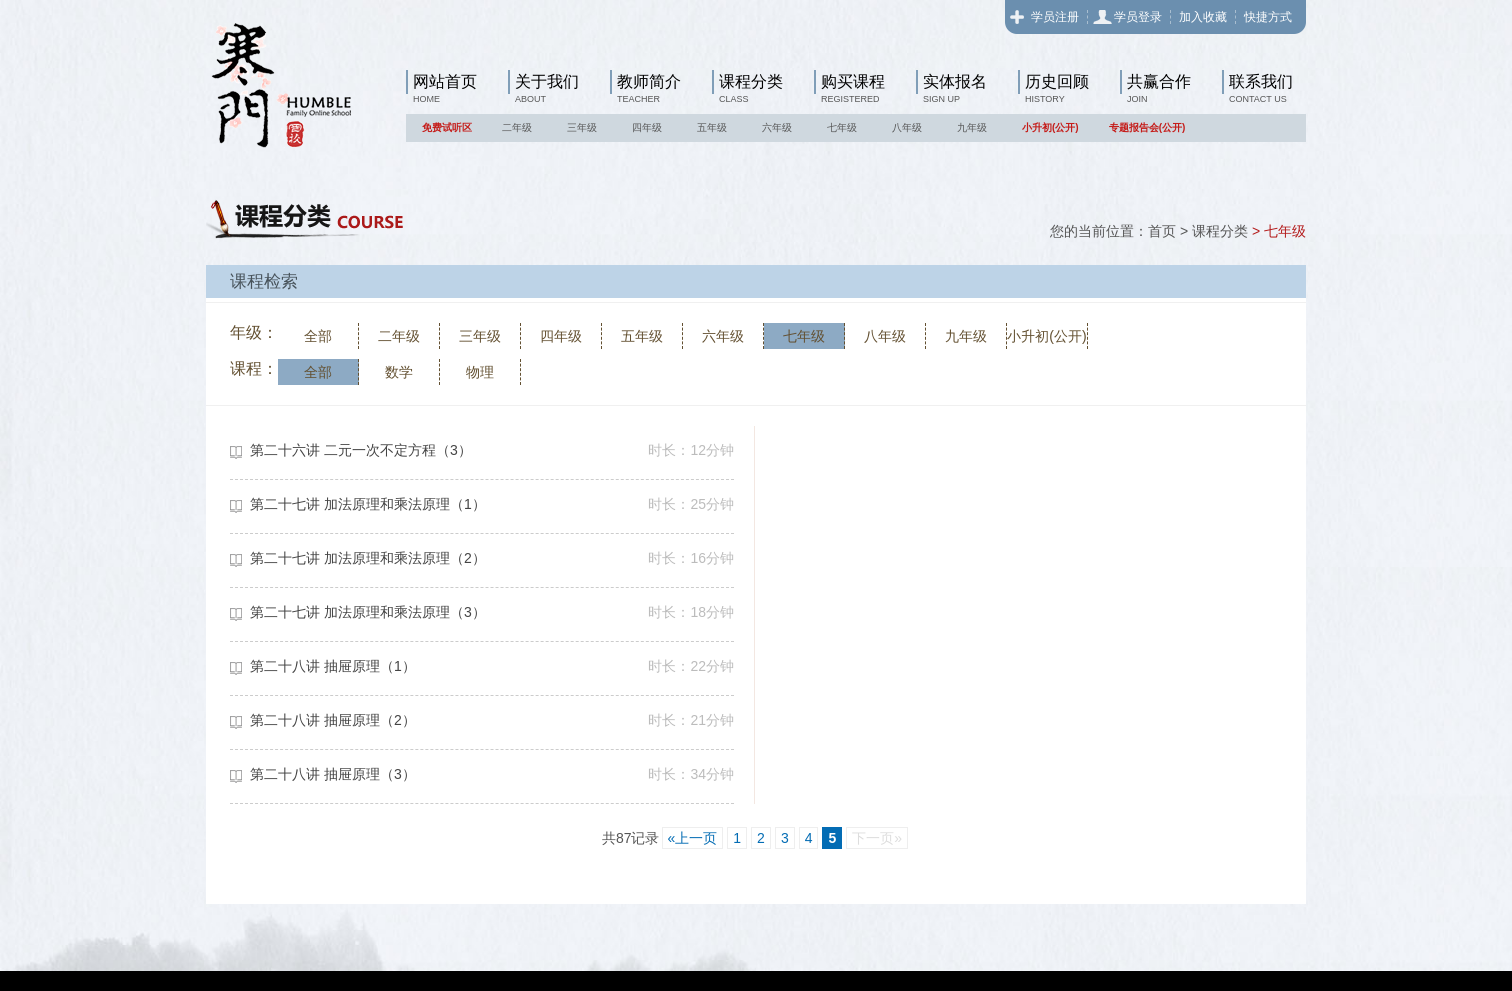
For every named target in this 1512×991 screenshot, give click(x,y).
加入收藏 (1203, 17)
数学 (399, 372)
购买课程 (853, 81)
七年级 (842, 127)
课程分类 (751, 81)
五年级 (712, 127)
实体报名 (955, 81)
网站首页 (445, 81)
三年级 (582, 127)
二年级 (517, 127)
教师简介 (649, 81)
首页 (1162, 231)
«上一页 (693, 838)
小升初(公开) (1050, 127)
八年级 (907, 127)
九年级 (972, 127)
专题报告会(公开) (1147, 127)
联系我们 (1261, 81)
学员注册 (1055, 17)
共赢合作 (1159, 81)
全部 (318, 336)
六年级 (777, 127)
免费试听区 (447, 127)
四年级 (647, 127)
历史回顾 (1057, 81)
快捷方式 (1268, 17)
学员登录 (1138, 17)
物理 (480, 372)
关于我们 (547, 81)
